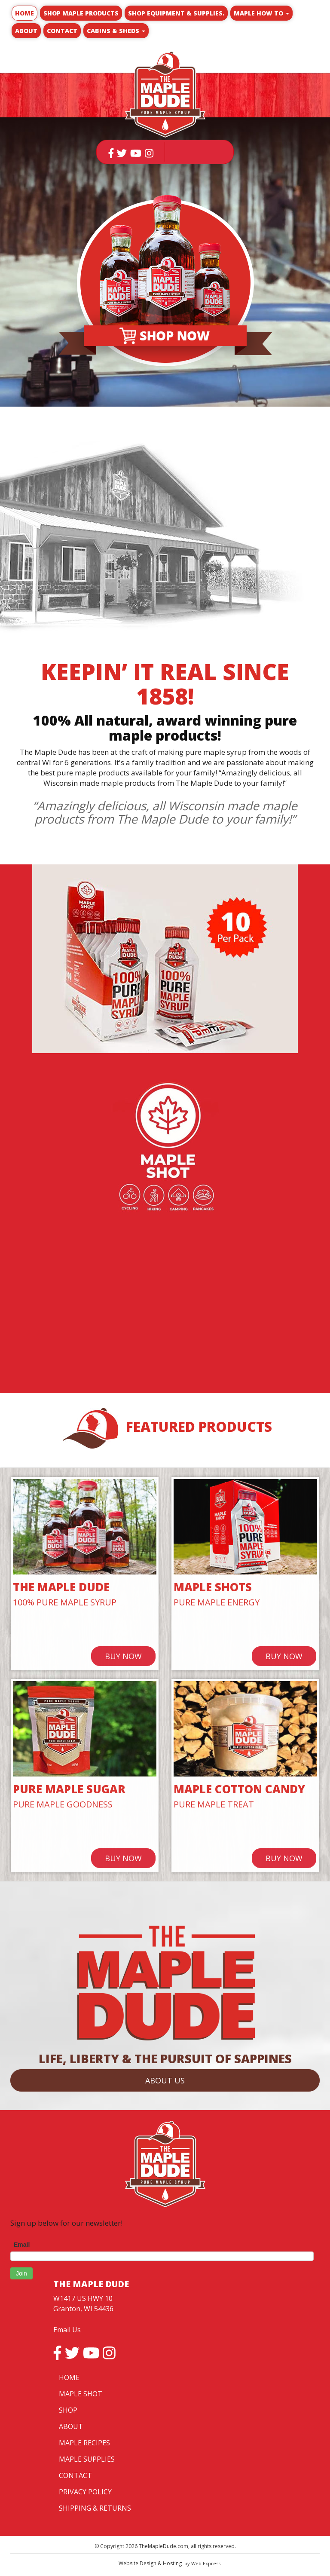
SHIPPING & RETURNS (95, 2508)
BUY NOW (123, 1656)
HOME (69, 2377)
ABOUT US (165, 2080)
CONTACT (75, 2475)
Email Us (67, 2329)
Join (21, 2273)
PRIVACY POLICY (85, 2491)
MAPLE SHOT (80, 2393)
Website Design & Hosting (150, 2563)
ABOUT (71, 2426)
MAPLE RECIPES (84, 2442)
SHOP (68, 2410)
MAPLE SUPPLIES (87, 2459)
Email (22, 2244)
